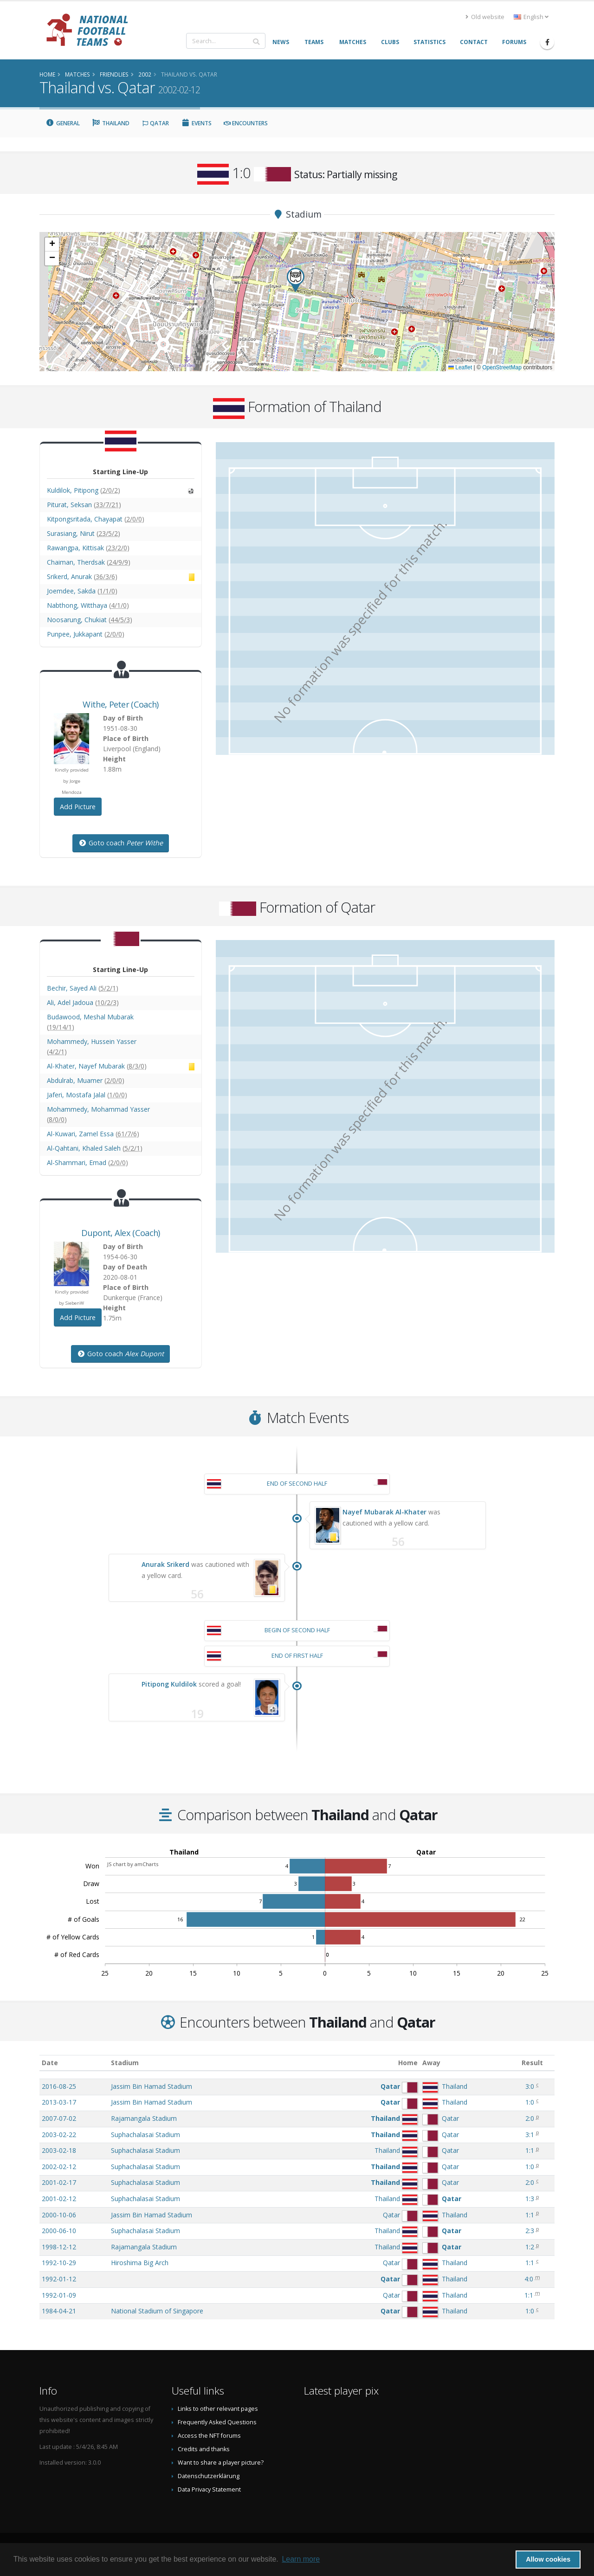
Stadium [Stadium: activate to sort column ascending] (125, 2062)
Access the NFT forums (209, 2436)
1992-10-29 (59, 2262)
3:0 (529, 2086)
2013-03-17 (59, 2102)
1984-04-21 (59, 2310)
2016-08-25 (59, 2086)
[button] (295, 280)
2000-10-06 (59, 2214)
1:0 (529, 2102)
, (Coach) (120, 704)
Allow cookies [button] (548, 2559)
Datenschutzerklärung (208, 2476)
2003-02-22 (59, 2134)
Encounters (246, 123)
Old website (484, 17)
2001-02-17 (59, 2182)
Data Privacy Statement (209, 2489)
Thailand (111, 123)
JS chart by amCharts (132, 1864)
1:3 (529, 2198)
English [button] (531, 17)
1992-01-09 (59, 2295)
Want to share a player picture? (221, 2463)
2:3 (529, 2230)
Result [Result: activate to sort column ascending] (532, 2062)
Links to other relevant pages (218, 2409)
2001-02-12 (59, 2198)
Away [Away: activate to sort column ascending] (431, 2062)
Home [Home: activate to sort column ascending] (408, 2062)
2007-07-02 (59, 2118)
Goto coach (120, 842)
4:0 (528, 2278)
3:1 (529, 2134)
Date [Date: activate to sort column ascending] (50, 2062)
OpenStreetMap (502, 367)
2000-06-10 (59, 2230)
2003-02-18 (59, 2150)
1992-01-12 (59, 2278)
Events (196, 123)
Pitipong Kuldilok (169, 1684)
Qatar (155, 123)
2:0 (529, 2118)
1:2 (529, 2246)
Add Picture (78, 806)
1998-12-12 (59, 2246)
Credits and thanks (204, 2449)
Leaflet (460, 367)
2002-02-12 (59, 2166)
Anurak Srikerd (165, 1564)
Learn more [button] (301, 2559)
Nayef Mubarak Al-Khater (384, 1511)
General (62, 123)
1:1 (529, 2150)
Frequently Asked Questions (217, 2422)
